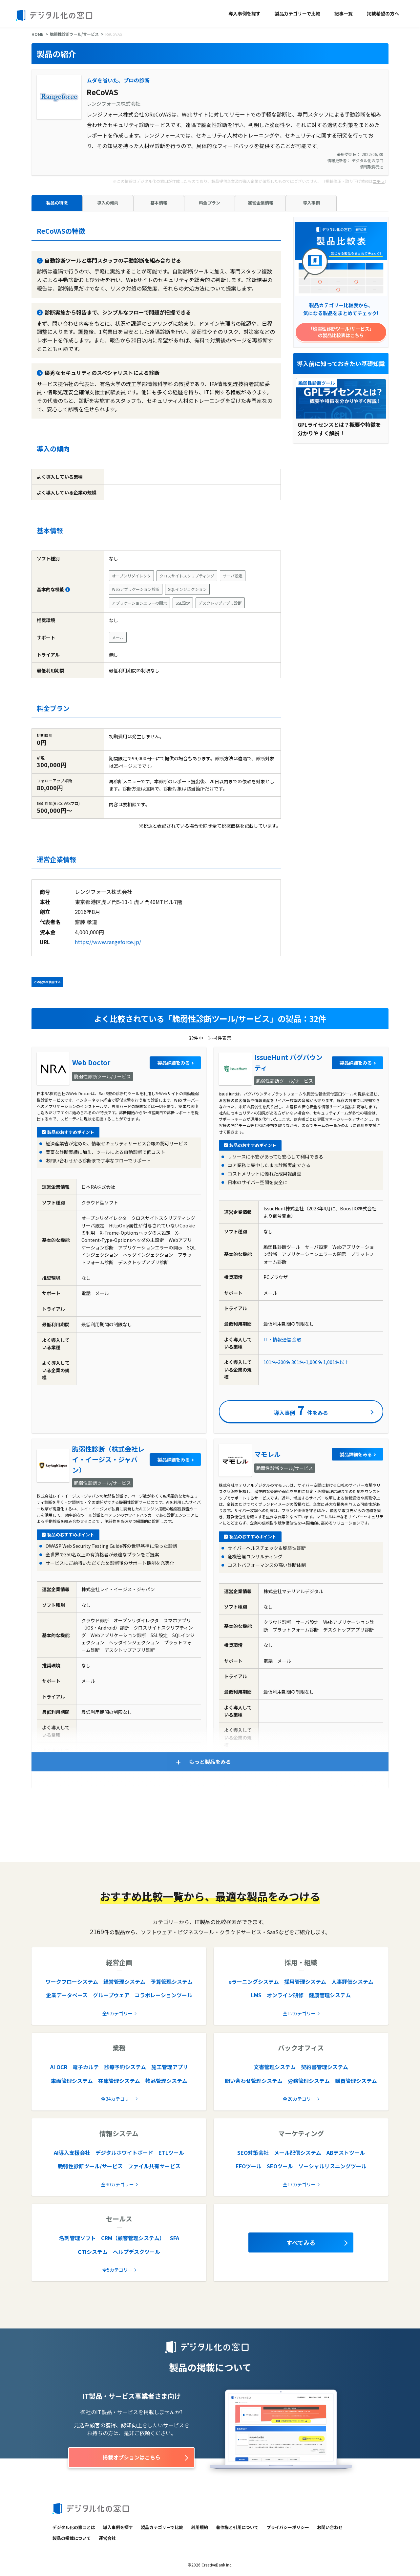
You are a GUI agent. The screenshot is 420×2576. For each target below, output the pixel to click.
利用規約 (199, 2527)
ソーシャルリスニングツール (332, 2166)
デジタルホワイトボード (124, 2152)
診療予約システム (125, 2067)
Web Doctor (91, 1062)
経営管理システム (124, 1981)
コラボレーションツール (163, 1995)
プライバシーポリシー (287, 2527)
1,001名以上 (336, 1362)
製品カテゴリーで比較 (297, 13)
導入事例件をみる (301, 1409)
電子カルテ (86, 2067)
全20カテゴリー (299, 2098)
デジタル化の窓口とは (73, 2527)
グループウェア (111, 1995)
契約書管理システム (324, 2067)
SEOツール (280, 2166)
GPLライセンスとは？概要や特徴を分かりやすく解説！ (339, 429)
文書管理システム (275, 2067)
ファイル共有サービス (154, 2166)
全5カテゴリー (117, 2269)
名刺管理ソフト (77, 2238)
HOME (37, 34)
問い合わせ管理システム (254, 2081)
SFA (174, 2238)
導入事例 (311, 203)
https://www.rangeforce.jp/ (108, 942)
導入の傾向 (107, 203)
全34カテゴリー (117, 2098)
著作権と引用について (237, 2527)
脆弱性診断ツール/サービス (74, 34)
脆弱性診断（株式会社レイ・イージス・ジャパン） (108, 1459)
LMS (256, 1995)
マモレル (267, 1454)
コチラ (379, 181)
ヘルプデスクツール (136, 2252)
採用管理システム (305, 1981)
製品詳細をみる (174, 1062)
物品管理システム (166, 2081)
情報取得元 (371, 166)
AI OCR (58, 2067)
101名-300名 (276, 1362)
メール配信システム (297, 2152)
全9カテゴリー (117, 2013)
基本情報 (158, 203)
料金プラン (209, 203)
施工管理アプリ (169, 2067)
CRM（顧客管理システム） (133, 2238)
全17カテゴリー (299, 2184)
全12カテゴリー (299, 2013)
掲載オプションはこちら (131, 2457)
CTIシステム (93, 2252)
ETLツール (171, 2152)
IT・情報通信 (277, 1339)
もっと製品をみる (210, 1761)
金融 (296, 1339)
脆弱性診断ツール (316, 382)
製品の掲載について (71, 2538)
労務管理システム (309, 2081)
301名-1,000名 (306, 1362)
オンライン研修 (285, 1995)
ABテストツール (345, 2152)
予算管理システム (172, 1981)
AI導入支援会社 (72, 2152)
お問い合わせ (330, 2527)
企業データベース (67, 1995)
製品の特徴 (57, 203)
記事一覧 (343, 13)
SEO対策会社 (253, 2152)
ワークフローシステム (72, 1981)
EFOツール (249, 2166)
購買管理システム (356, 2081)
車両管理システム (72, 2081)
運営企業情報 (260, 203)
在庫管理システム (119, 2081)
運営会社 (107, 2538)
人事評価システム (352, 1981)
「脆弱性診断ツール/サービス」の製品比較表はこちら (341, 331)
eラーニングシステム (253, 1981)
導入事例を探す (244, 13)
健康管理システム (330, 1995)
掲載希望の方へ (383, 13)
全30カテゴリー (117, 2184)
